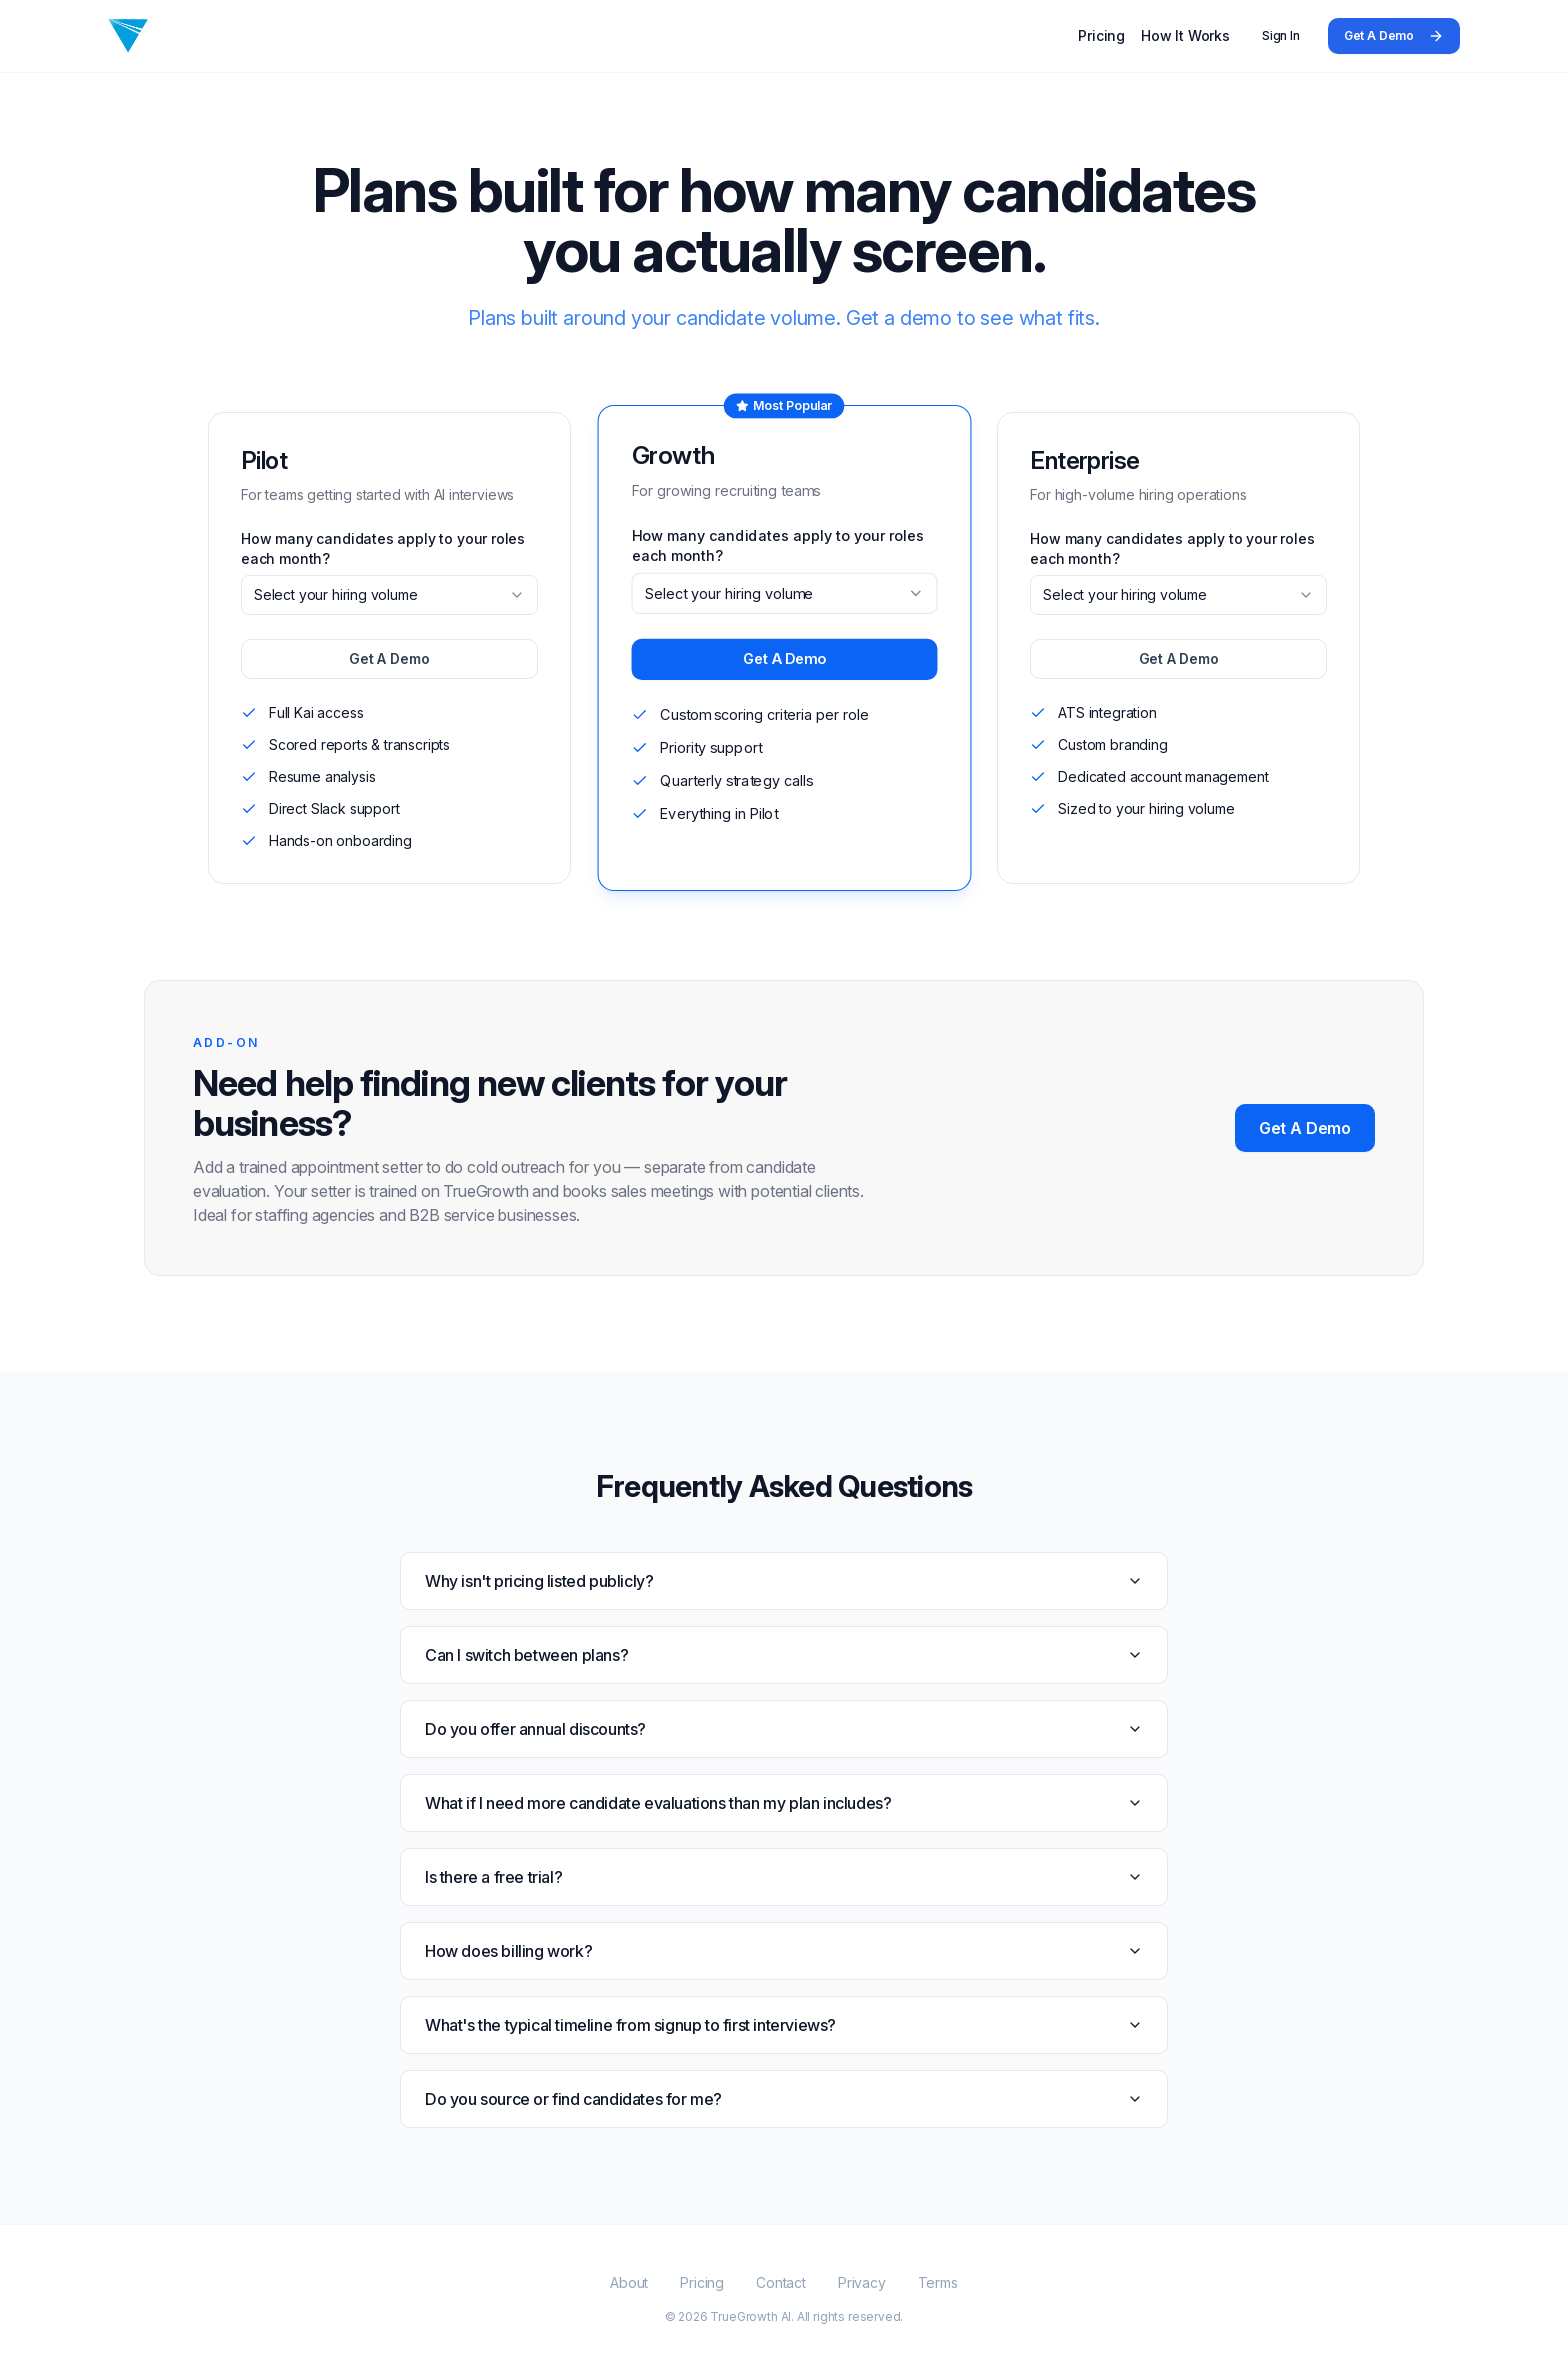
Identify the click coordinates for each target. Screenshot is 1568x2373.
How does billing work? (784, 1951)
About (629, 2282)
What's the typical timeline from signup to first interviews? (784, 2025)
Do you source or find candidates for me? (784, 2099)
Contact (781, 2282)
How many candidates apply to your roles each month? (383, 548)
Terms (938, 2282)
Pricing (1101, 35)
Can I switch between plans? (784, 1655)
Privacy (862, 2282)
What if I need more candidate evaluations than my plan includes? (784, 1803)
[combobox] (389, 595)
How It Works (1185, 35)
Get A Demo (1394, 36)
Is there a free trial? (784, 1877)
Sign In (1281, 35)
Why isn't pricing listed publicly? (784, 1581)
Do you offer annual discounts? (784, 1729)
